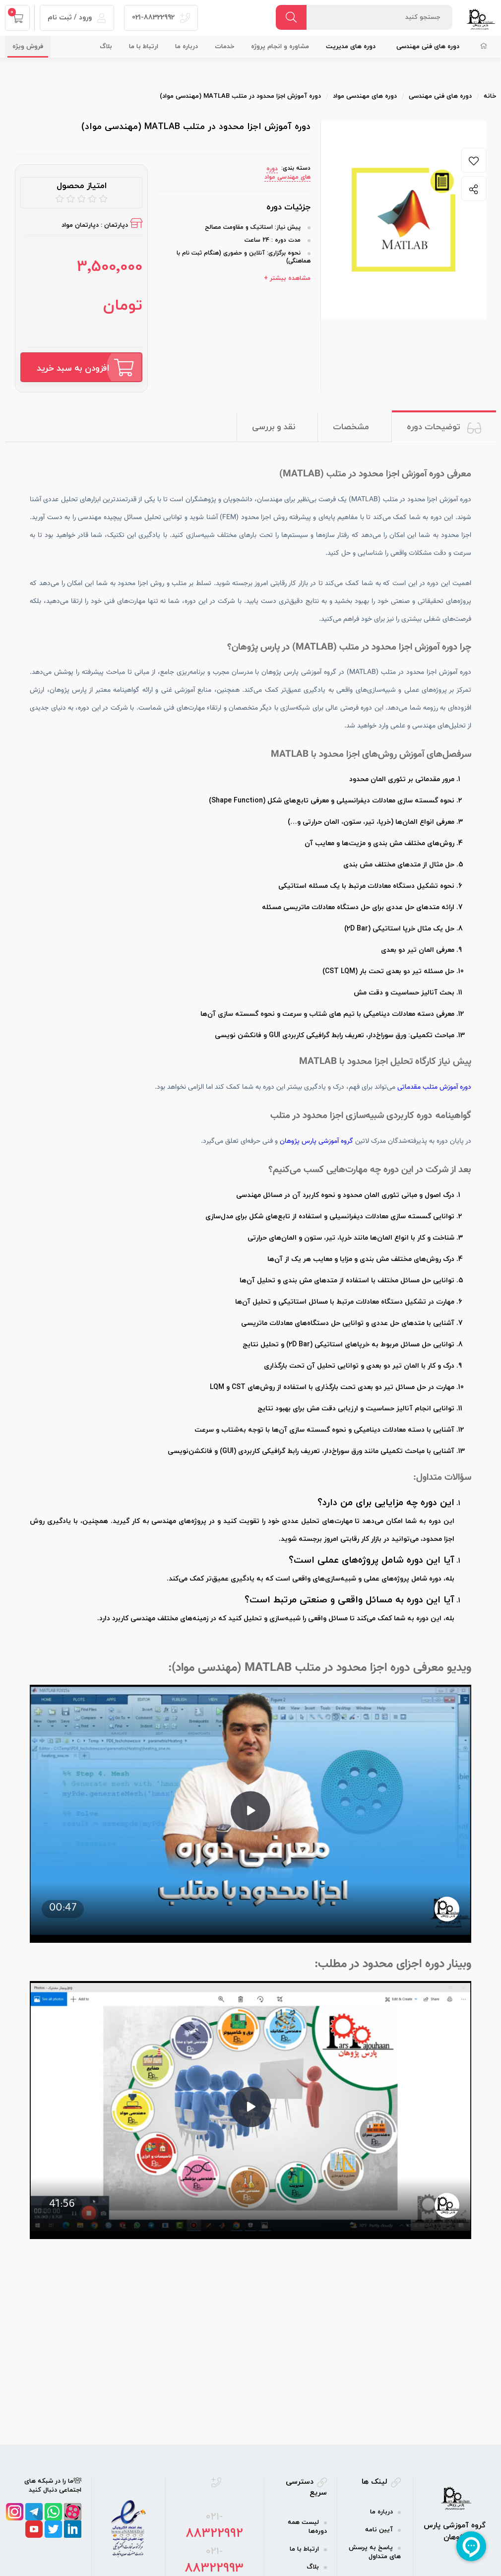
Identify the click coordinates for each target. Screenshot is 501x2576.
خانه (490, 96)
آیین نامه (379, 2529)
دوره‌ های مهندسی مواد (287, 173)
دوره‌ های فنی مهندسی (427, 46)
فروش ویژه (27, 46)
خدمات (224, 46)
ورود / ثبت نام (77, 17)
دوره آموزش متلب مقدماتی (434, 1087)
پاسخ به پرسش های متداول (375, 2552)
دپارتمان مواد (80, 225)
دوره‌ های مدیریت (351, 46)
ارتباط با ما (143, 46)
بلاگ (106, 46)
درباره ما (186, 46)
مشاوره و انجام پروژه (280, 46)
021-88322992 (161, 17)
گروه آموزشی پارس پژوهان (316, 1141)
